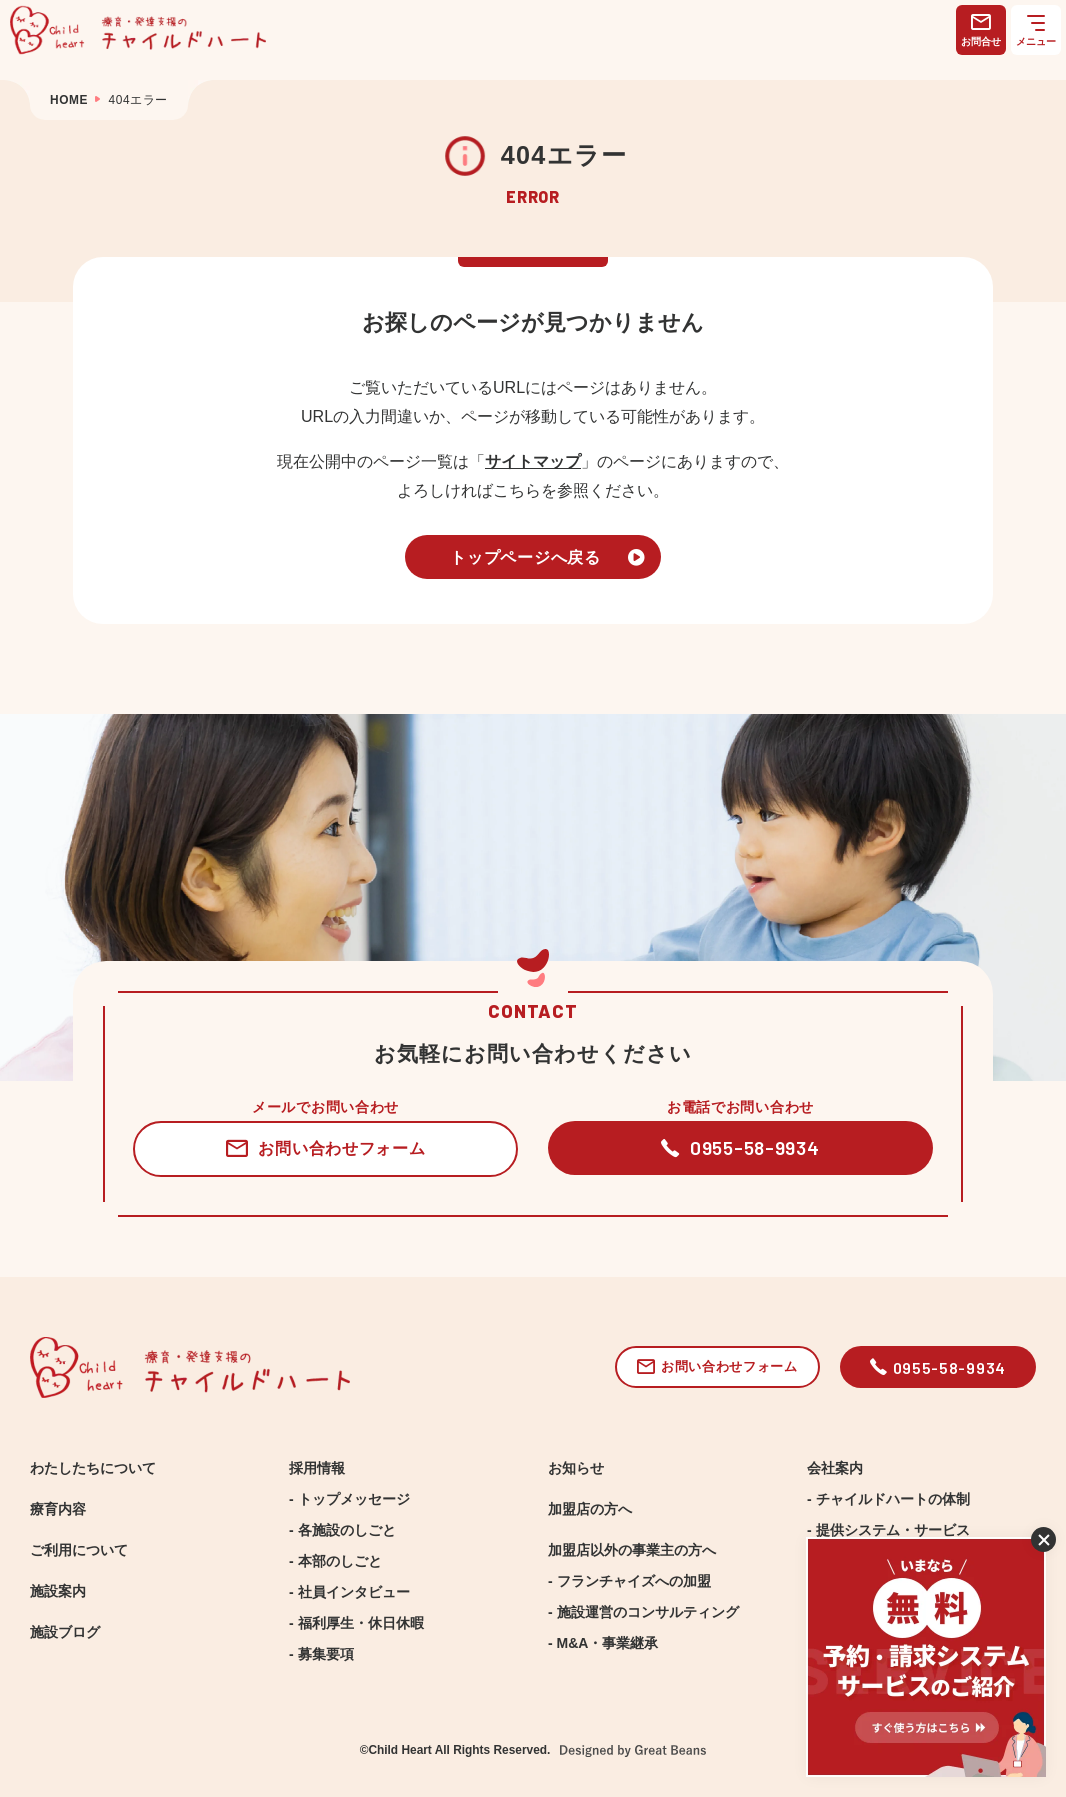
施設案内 (58, 1591)
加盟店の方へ (590, 1509)
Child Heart (399, 1750)
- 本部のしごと (335, 1561)
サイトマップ (533, 461)
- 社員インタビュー (349, 1592)
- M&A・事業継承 (603, 1643)
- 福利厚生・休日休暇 (356, 1623)
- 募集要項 (321, 1654)
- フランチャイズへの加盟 (629, 1581)
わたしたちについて (93, 1468)
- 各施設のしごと (342, 1530)
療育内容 (58, 1509)
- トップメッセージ (349, 1499)
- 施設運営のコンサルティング (643, 1612)
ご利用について (79, 1550)
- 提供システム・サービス (888, 1530)
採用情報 (317, 1468)
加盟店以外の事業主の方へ (632, 1550)
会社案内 (835, 1468)
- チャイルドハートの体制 (888, 1499)
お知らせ (576, 1468)
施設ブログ (65, 1632)
